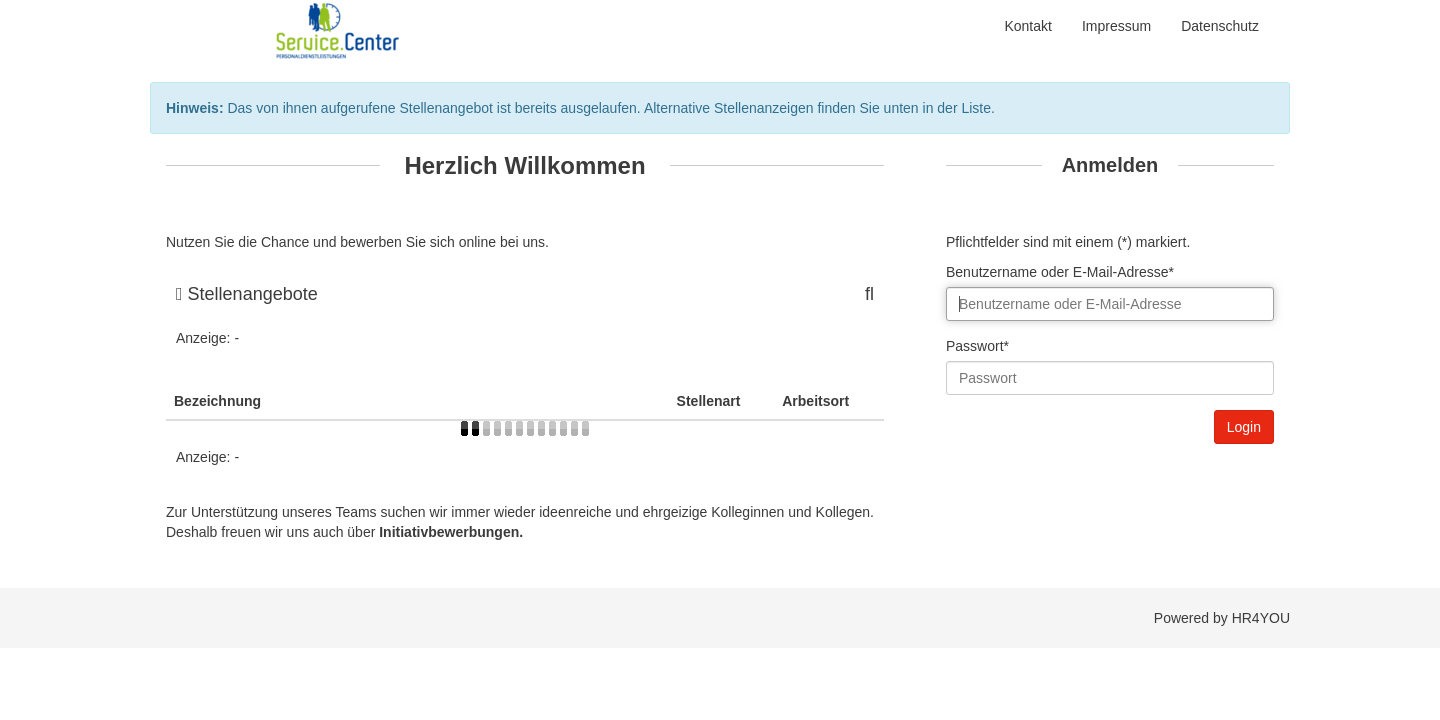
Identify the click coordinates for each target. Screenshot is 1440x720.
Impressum (1116, 26)
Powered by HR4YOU (1222, 618)
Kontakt (1027, 26)
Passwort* (977, 346)
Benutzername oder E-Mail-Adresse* (1060, 272)
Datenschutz (1220, 26)
